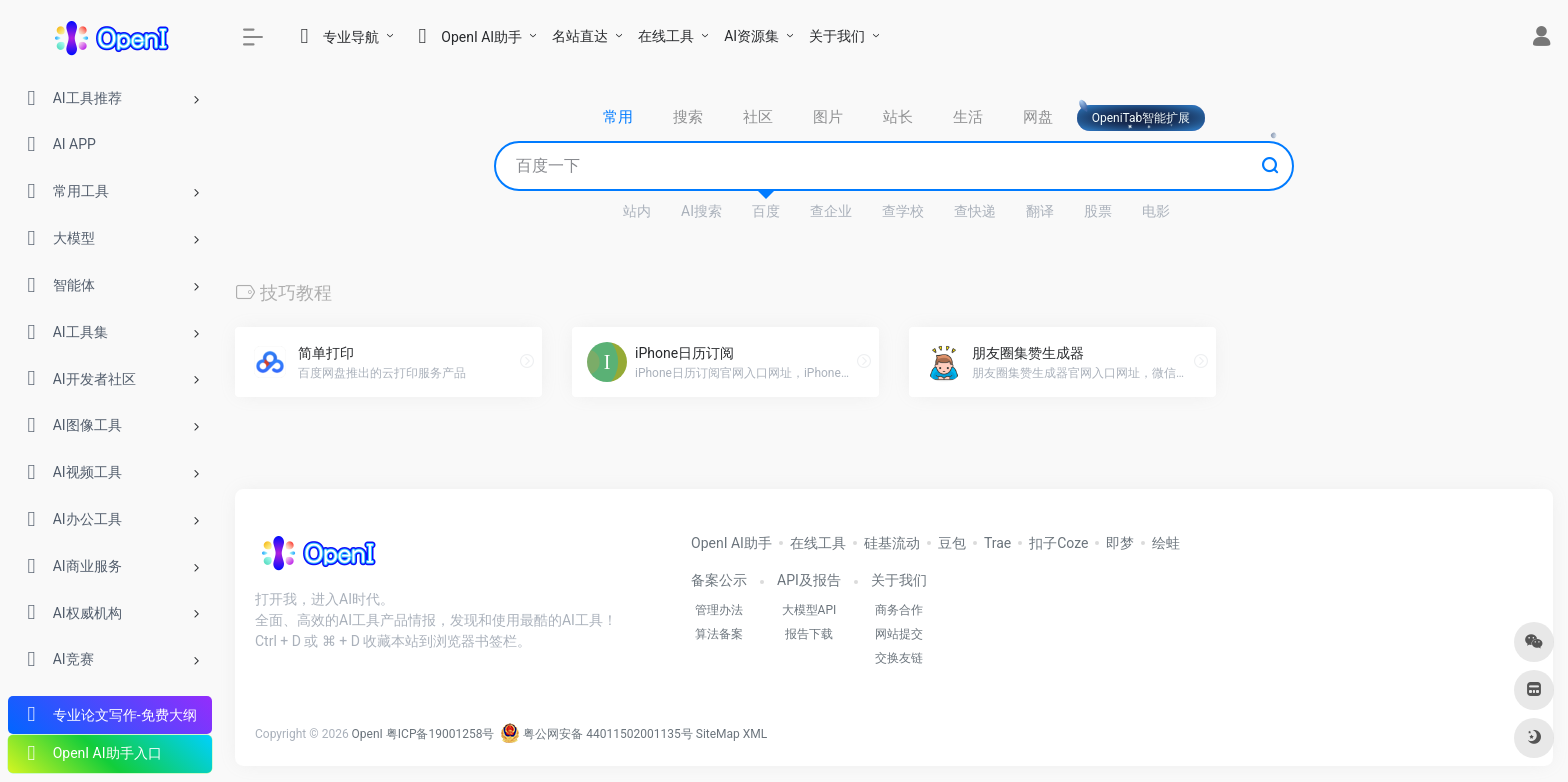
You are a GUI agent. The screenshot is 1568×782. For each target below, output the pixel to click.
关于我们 (837, 36)
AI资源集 (751, 36)
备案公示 (719, 580)
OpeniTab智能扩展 (1141, 118)
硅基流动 (892, 543)
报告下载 (809, 634)
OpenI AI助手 (731, 543)
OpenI (367, 734)
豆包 (952, 543)
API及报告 (809, 580)
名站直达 (580, 36)
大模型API (809, 610)
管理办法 (719, 610)
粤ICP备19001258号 (440, 734)
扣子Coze (1058, 543)
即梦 (1120, 543)
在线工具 (666, 36)
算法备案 (719, 634)
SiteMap (718, 734)
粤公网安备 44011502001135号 (596, 734)
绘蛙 (1166, 543)
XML (755, 734)
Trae (997, 543)
